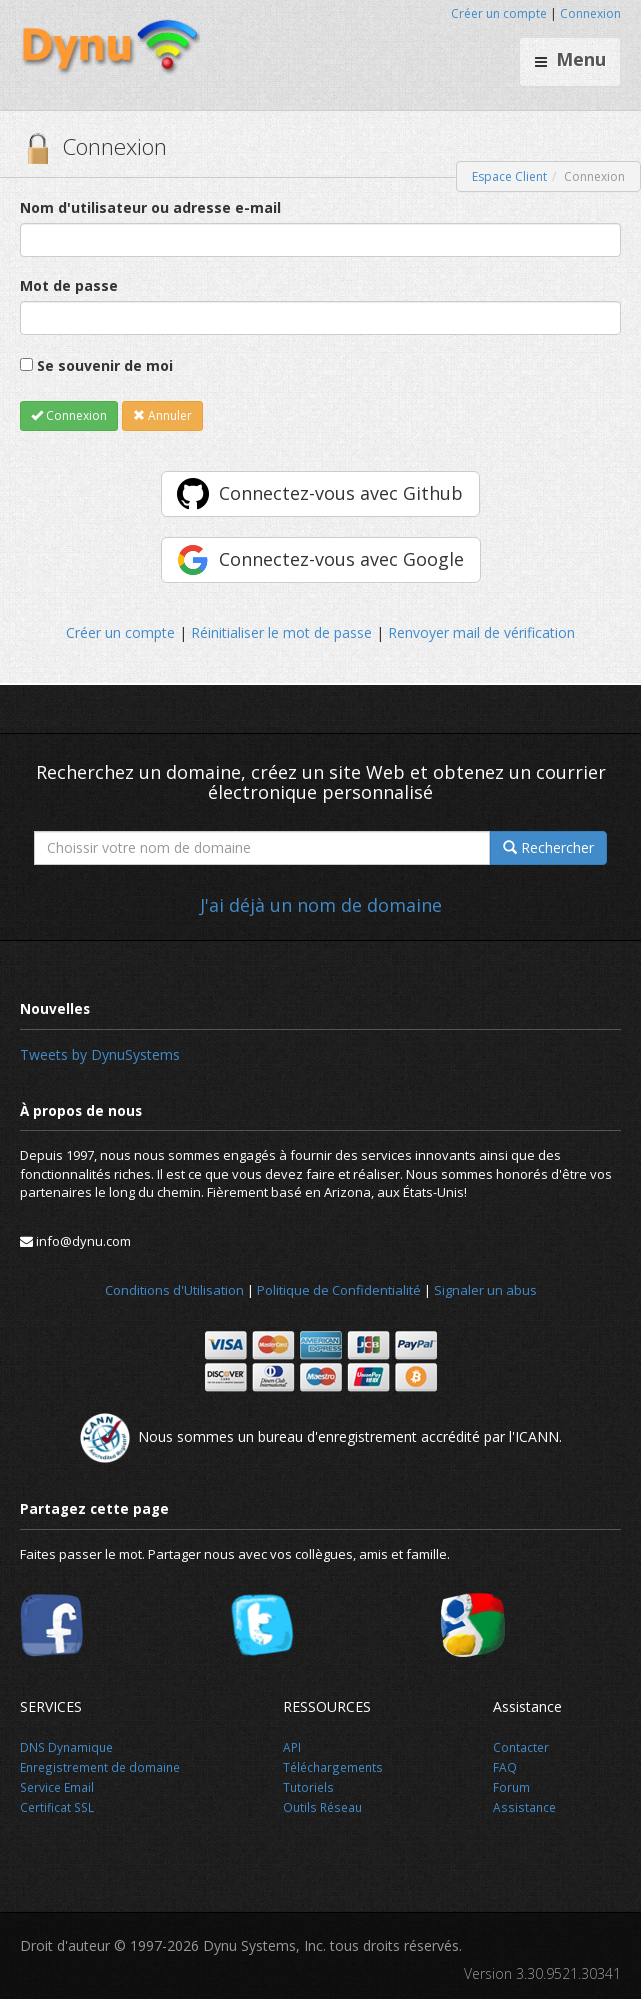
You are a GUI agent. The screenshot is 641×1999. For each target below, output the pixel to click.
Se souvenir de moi (105, 365)
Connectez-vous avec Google (341, 559)
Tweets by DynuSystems (100, 1054)
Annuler (162, 415)
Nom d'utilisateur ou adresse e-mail (150, 207)
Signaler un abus (485, 1290)
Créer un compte (499, 13)
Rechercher (548, 847)
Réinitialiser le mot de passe (281, 632)
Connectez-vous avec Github (341, 493)
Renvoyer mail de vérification (481, 632)
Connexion (590, 13)
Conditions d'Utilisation (174, 1290)
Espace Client (509, 176)
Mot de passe (69, 285)
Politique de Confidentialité (339, 1290)
